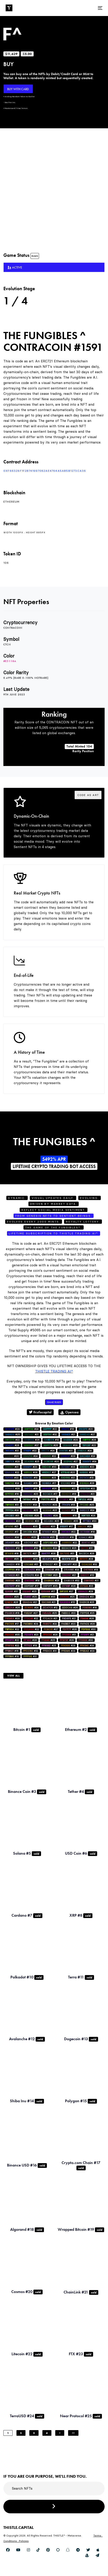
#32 (50, 1434)
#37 (31, 1445)
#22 (50, 1429)
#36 (85, 1499)
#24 (31, 1429)
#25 (12, 1434)
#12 (12, 1548)
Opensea (69, 1412)
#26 (31, 1440)
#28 (12, 1445)
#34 (89, 1461)
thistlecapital (40, 1412)
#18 (87, 1532)
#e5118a (9, 661)
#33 (85, 1537)
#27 (87, 1434)
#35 (71, 1521)
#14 (51, 1440)
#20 (12, 1456)
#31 (12, 1515)
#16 (68, 1429)
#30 (49, 1467)
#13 (30, 1477)
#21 (32, 1434)
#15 (86, 1472)
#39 (70, 1445)
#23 (86, 1429)
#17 (49, 1483)
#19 (87, 1477)
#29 (12, 1429)
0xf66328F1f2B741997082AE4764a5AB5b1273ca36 (44, 470)
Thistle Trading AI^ (54, 1371)
